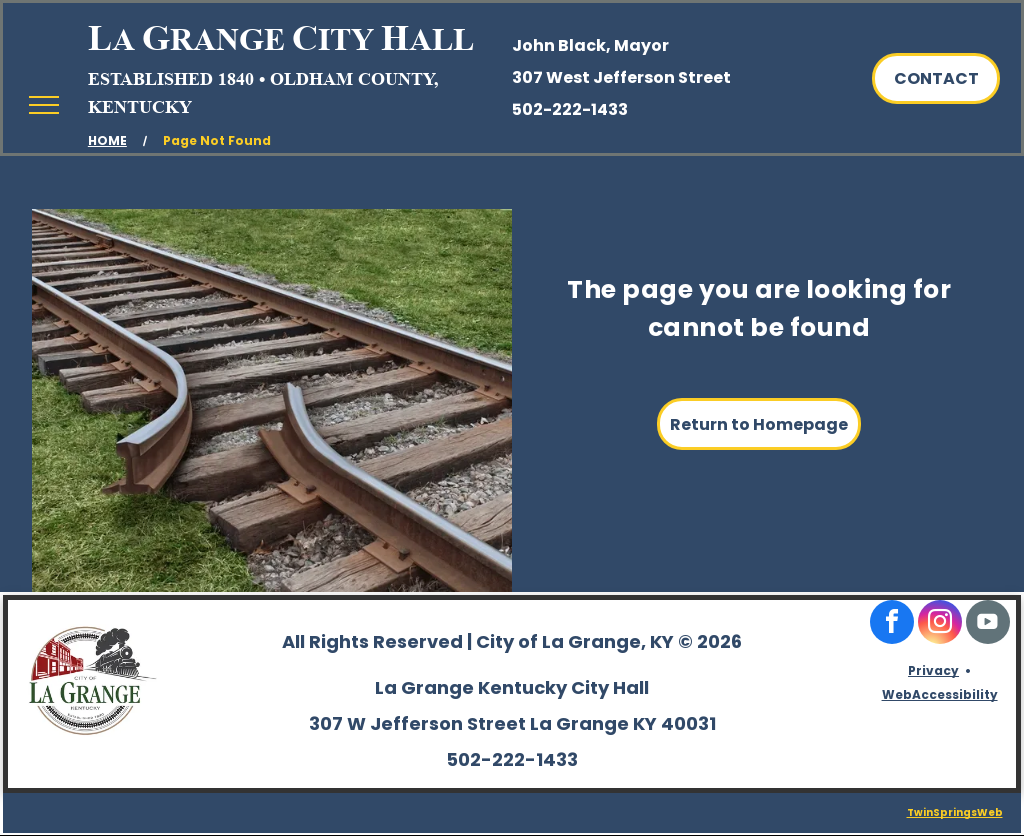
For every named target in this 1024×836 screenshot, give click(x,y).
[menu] (44, 105)
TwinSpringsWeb (955, 812)
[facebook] (892, 624)
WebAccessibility (940, 694)
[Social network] (988, 624)
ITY (346, 39)
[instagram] (940, 624)
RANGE (227, 39)
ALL (441, 39)
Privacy (933, 670)
